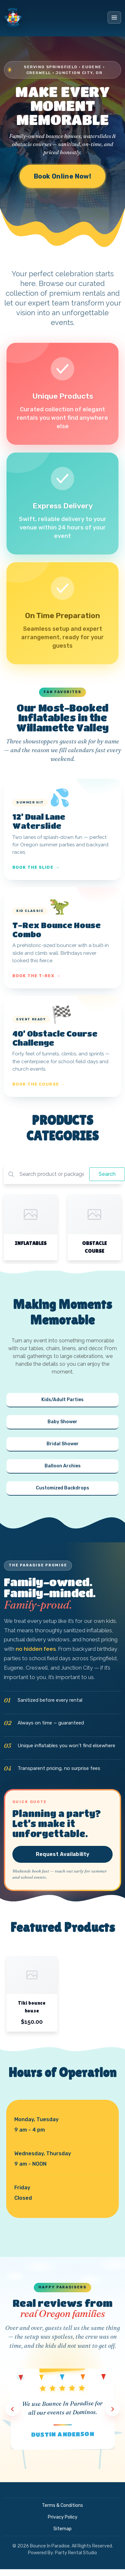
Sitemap (62, 2529)
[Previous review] (12, 2409)
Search (107, 1174)
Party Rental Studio (76, 2553)
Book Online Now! (62, 176)
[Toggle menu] (114, 17)
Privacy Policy (62, 2517)
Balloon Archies (63, 1466)
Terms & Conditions (62, 2505)
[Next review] (112, 2409)
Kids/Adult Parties (62, 1399)
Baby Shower (62, 1422)
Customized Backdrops (62, 1488)
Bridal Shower (63, 1444)
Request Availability (62, 1854)
